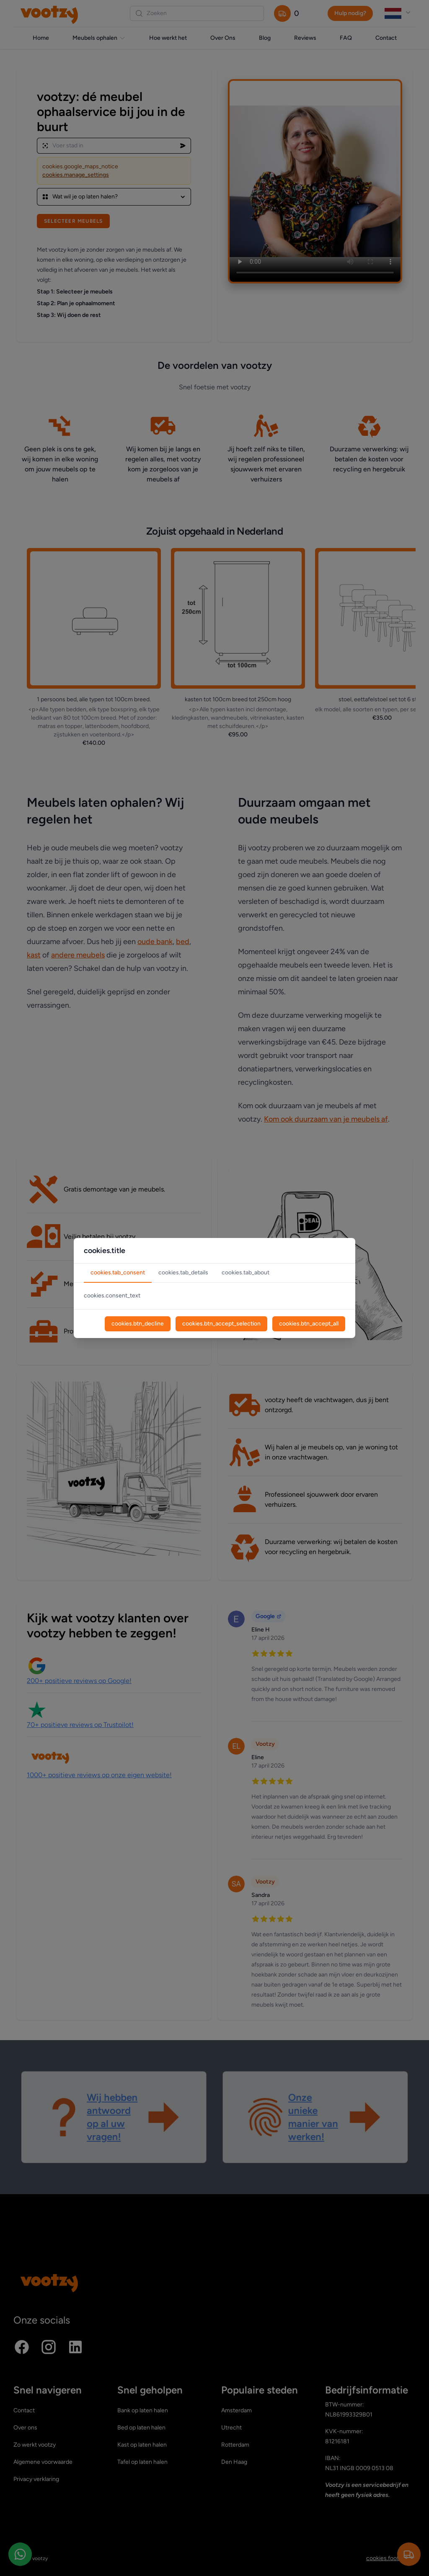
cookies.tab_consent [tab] (117, 1272)
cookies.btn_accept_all (309, 1323)
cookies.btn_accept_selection (221, 1323)
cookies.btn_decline (137, 1323)
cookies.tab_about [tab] (245, 1272)
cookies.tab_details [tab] (183, 1272)
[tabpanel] (214, 1296)
